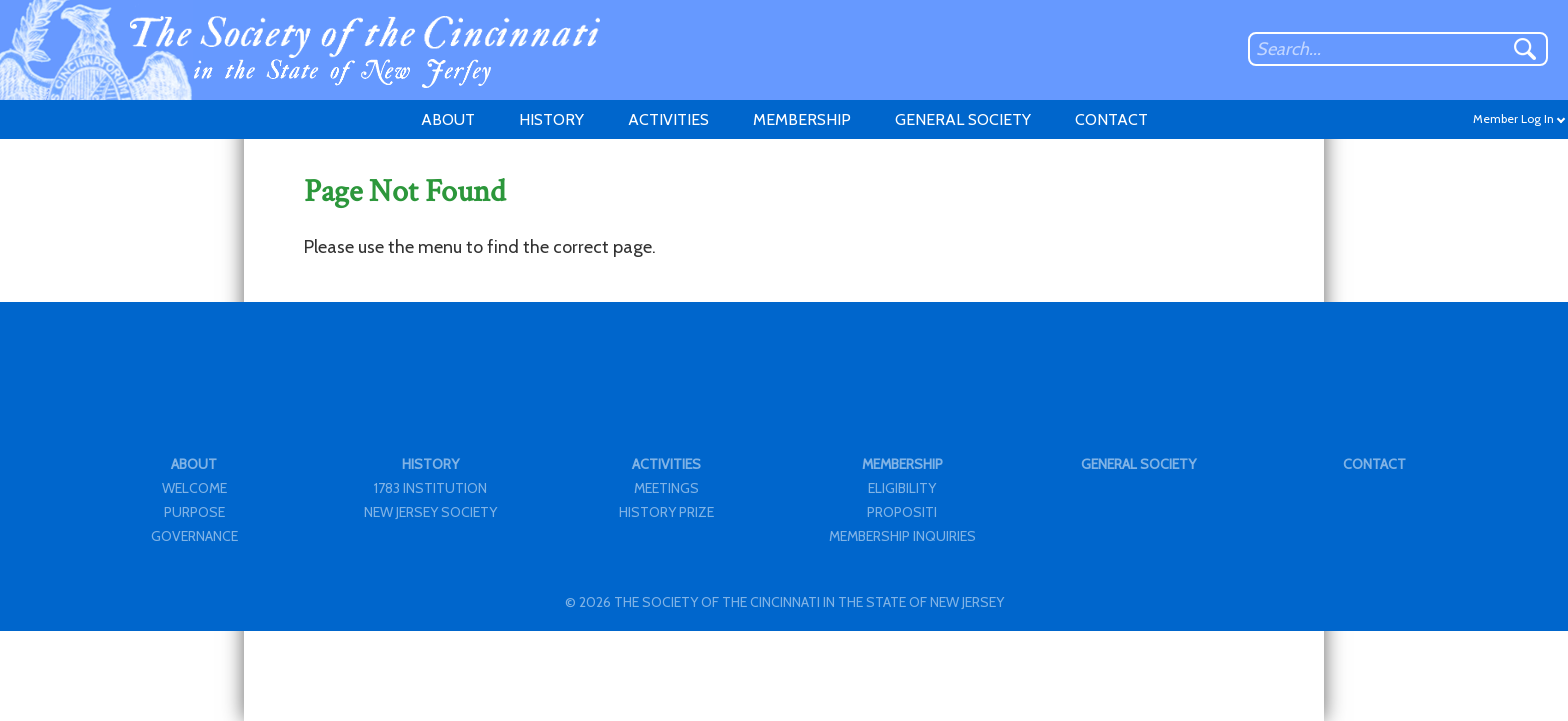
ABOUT (448, 119)
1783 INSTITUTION (430, 488)
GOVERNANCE (194, 536)
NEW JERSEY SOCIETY (430, 512)
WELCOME (194, 488)
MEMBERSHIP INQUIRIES (902, 536)
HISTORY (551, 119)
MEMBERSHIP (802, 119)
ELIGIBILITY (902, 488)
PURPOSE (194, 512)
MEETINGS (666, 488)
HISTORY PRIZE (666, 512)
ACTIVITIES (668, 119)
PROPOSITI (902, 512)
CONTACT (1111, 119)
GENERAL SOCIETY (963, 119)
